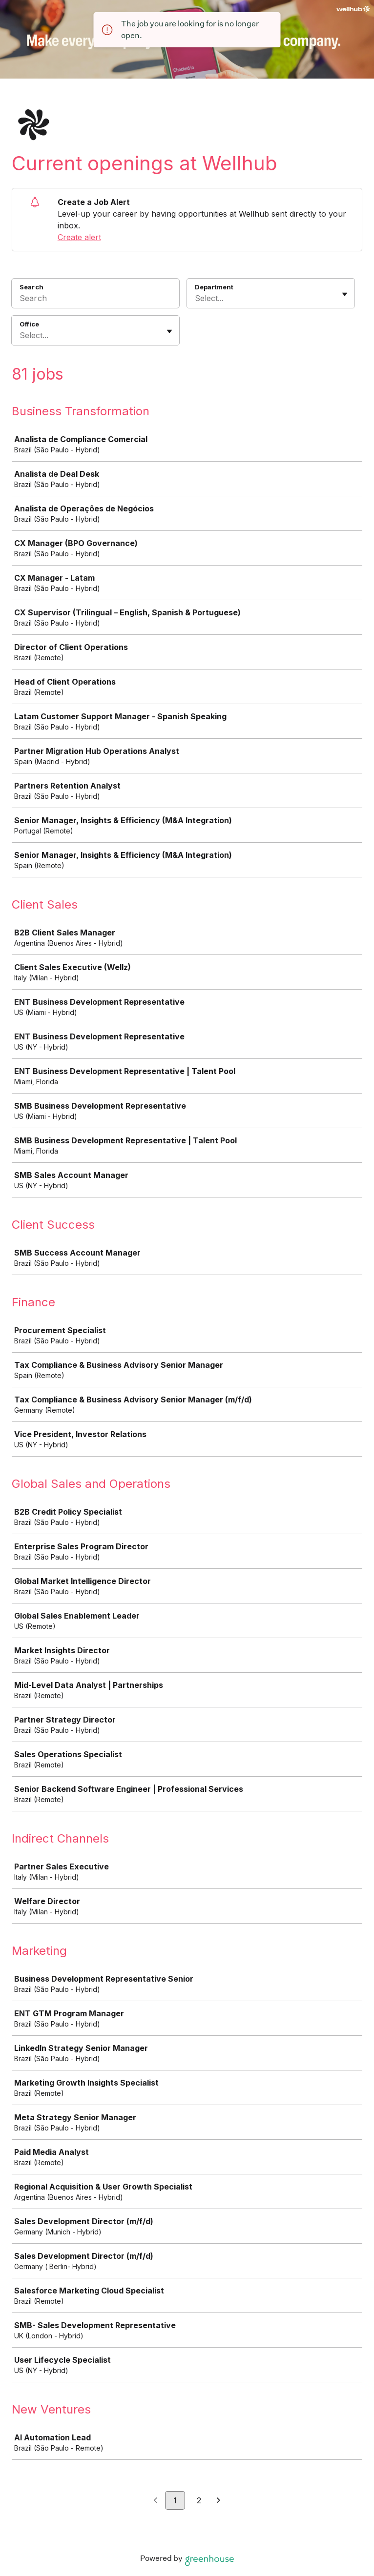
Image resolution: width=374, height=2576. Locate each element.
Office (29, 324)
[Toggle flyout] (345, 294)
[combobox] (196, 298)
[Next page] (218, 2501)
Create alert (79, 237)
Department (214, 287)
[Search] (95, 299)
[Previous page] (155, 2501)
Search (31, 287)
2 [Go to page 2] (199, 2500)
